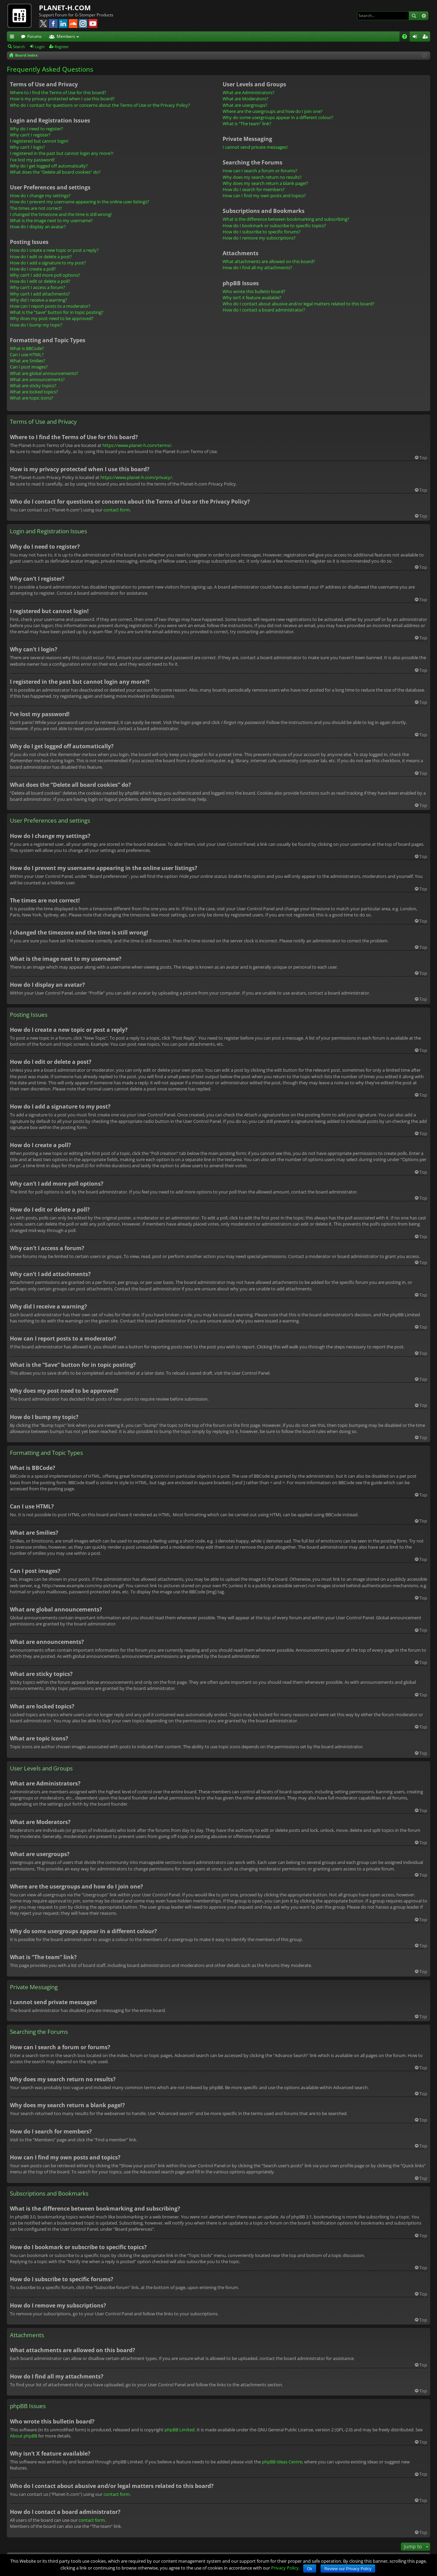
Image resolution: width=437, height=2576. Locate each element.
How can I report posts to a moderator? (50, 306)
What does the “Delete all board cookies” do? (55, 172)
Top (423, 457)
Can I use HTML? (27, 354)
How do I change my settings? (40, 195)
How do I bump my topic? (36, 325)
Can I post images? (29, 367)
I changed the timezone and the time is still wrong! (61, 214)
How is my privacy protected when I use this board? (62, 99)
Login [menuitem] (416, 37)
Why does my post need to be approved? (52, 318)
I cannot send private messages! (255, 147)
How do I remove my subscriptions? (259, 238)
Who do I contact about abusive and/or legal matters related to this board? (299, 304)
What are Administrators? (248, 92)
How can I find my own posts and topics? (264, 195)
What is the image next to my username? (51, 220)
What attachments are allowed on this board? (269, 261)
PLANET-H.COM (65, 7)
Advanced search (423, 16)
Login (40, 46)
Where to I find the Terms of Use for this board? (58, 92)
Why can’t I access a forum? (37, 287)
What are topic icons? (31, 398)
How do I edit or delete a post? (41, 257)
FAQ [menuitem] (407, 37)
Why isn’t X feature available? (252, 297)
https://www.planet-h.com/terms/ (136, 445)
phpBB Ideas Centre (282, 2462)
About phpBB (23, 2436)
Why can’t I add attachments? (40, 294)
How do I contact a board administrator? (264, 310)
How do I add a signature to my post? (48, 263)
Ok (309, 2568)
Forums (34, 36)
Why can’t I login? (27, 147)
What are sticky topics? (33, 385)
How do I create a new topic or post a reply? (54, 250)
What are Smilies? (27, 361)
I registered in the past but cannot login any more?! (61, 153)
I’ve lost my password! (32, 160)
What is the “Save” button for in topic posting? (56, 312)
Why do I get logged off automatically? (49, 166)
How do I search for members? (254, 189)
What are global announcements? (44, 373)
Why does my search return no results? (262, 177)
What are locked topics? (34, 392)
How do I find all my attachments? (257, 267)
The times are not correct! (36, 208)
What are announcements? (37, 379)
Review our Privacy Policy (347, 2568)
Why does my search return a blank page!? (265, 183)
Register (62, 46)
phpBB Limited (180, 2430)
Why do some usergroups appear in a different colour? (278, 117)
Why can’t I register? (30, 135)
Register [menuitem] (426, 37)
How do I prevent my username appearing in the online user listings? (79, 202)
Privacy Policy (285, 2568)
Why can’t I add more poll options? (45, 275)
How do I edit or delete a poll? (40, 281)
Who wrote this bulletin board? (254, 291)
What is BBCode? (27, 348)
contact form (116, 510)
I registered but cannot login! (39, 141)
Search (414, 16)
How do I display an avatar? (38, 226)
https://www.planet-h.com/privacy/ (136, 477)
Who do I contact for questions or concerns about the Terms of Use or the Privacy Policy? (100, 105)
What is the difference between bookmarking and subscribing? (286, 219)
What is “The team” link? (247, 123)
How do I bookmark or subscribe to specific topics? (274, 225)
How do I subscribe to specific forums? (262, 232)
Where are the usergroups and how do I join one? (273, 111)
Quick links (13, 37)
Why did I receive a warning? (38, 300)
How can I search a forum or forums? (260, 171)
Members (66, 36)
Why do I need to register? (36, 129)
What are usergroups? (245, 105)
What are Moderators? (245, 99)
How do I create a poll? (33, 269)
